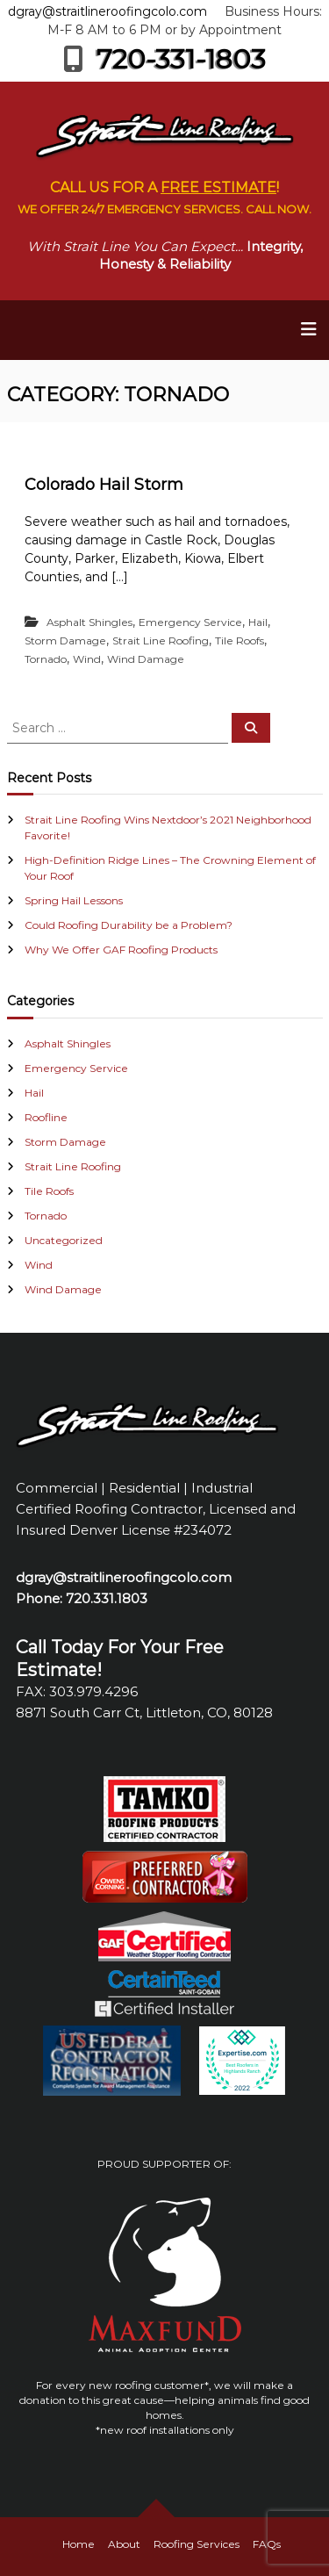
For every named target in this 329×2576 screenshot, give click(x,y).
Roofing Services (197, 2544)
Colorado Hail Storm (104, 484)
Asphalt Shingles (89, 622)
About (124, 2544)
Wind (87, 659)
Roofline (46, 1117)
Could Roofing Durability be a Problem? (128, 925)
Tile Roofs (239, 640)
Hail (258, 622)
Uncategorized (64, 1240)
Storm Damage (65, 640)
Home (78, 2544)
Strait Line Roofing (160, 640)
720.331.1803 (106, 1598)
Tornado (46, 659)
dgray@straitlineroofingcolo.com (107, 11)
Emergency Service (190, 622)
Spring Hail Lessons (74, 900)
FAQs (267, 2544)
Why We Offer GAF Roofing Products (121, 949)
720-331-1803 (164, 59)
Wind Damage (145, 659)
